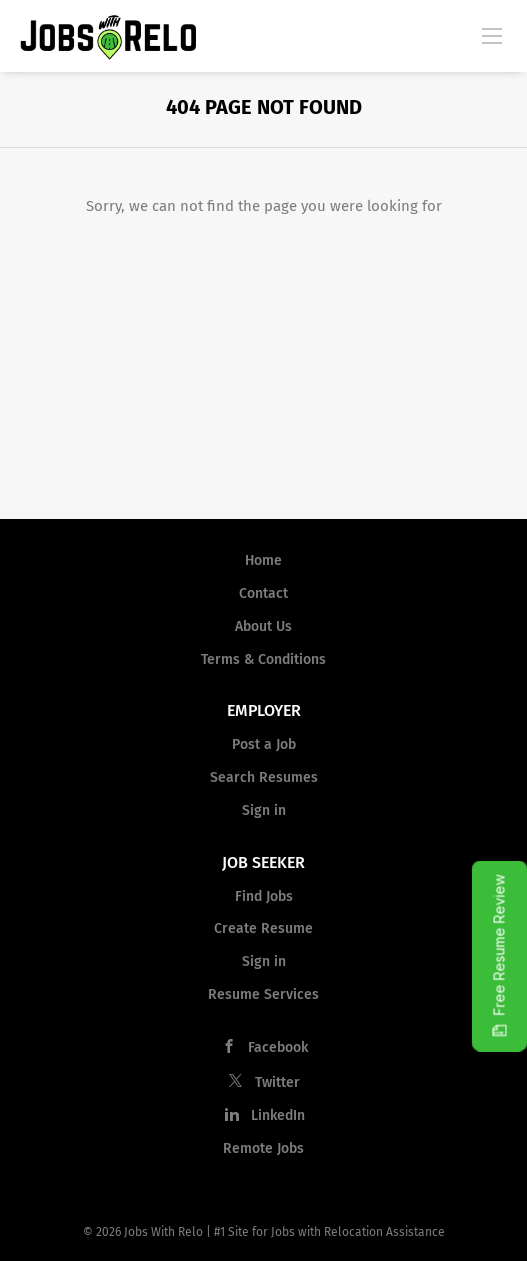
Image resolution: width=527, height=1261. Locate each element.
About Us (263, 626)
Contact (263, 593)
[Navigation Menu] (492, 35)
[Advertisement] (263, 369)
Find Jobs (264, 896)
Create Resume (263, 928)
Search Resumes (264, 777)
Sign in (264, 810)
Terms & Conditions (263, 659)
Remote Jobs (263, 1148)
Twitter (277, 1082)
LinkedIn (278, 1115)
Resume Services (263, 994)
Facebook (278, 1047)
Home (263, 560)
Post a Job (264, 744)
